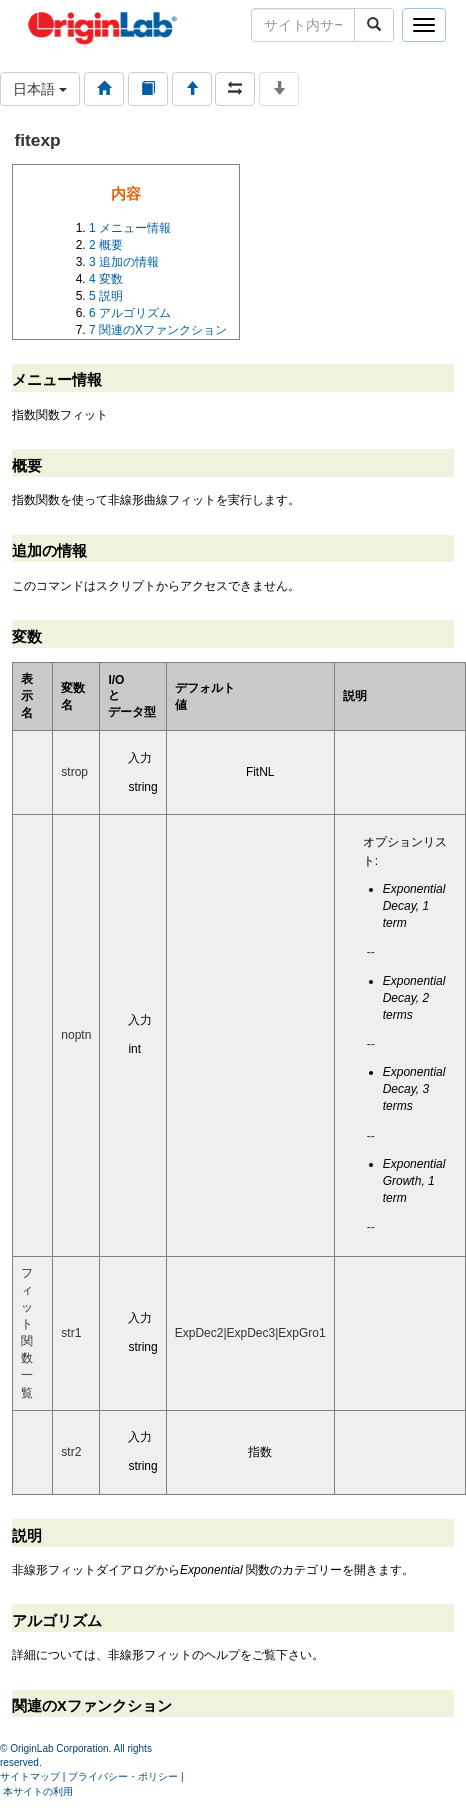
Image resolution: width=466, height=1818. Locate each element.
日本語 (40, 89)
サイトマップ (30, 1776)
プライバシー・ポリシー (123, 1776)
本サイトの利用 (38, 1791)
